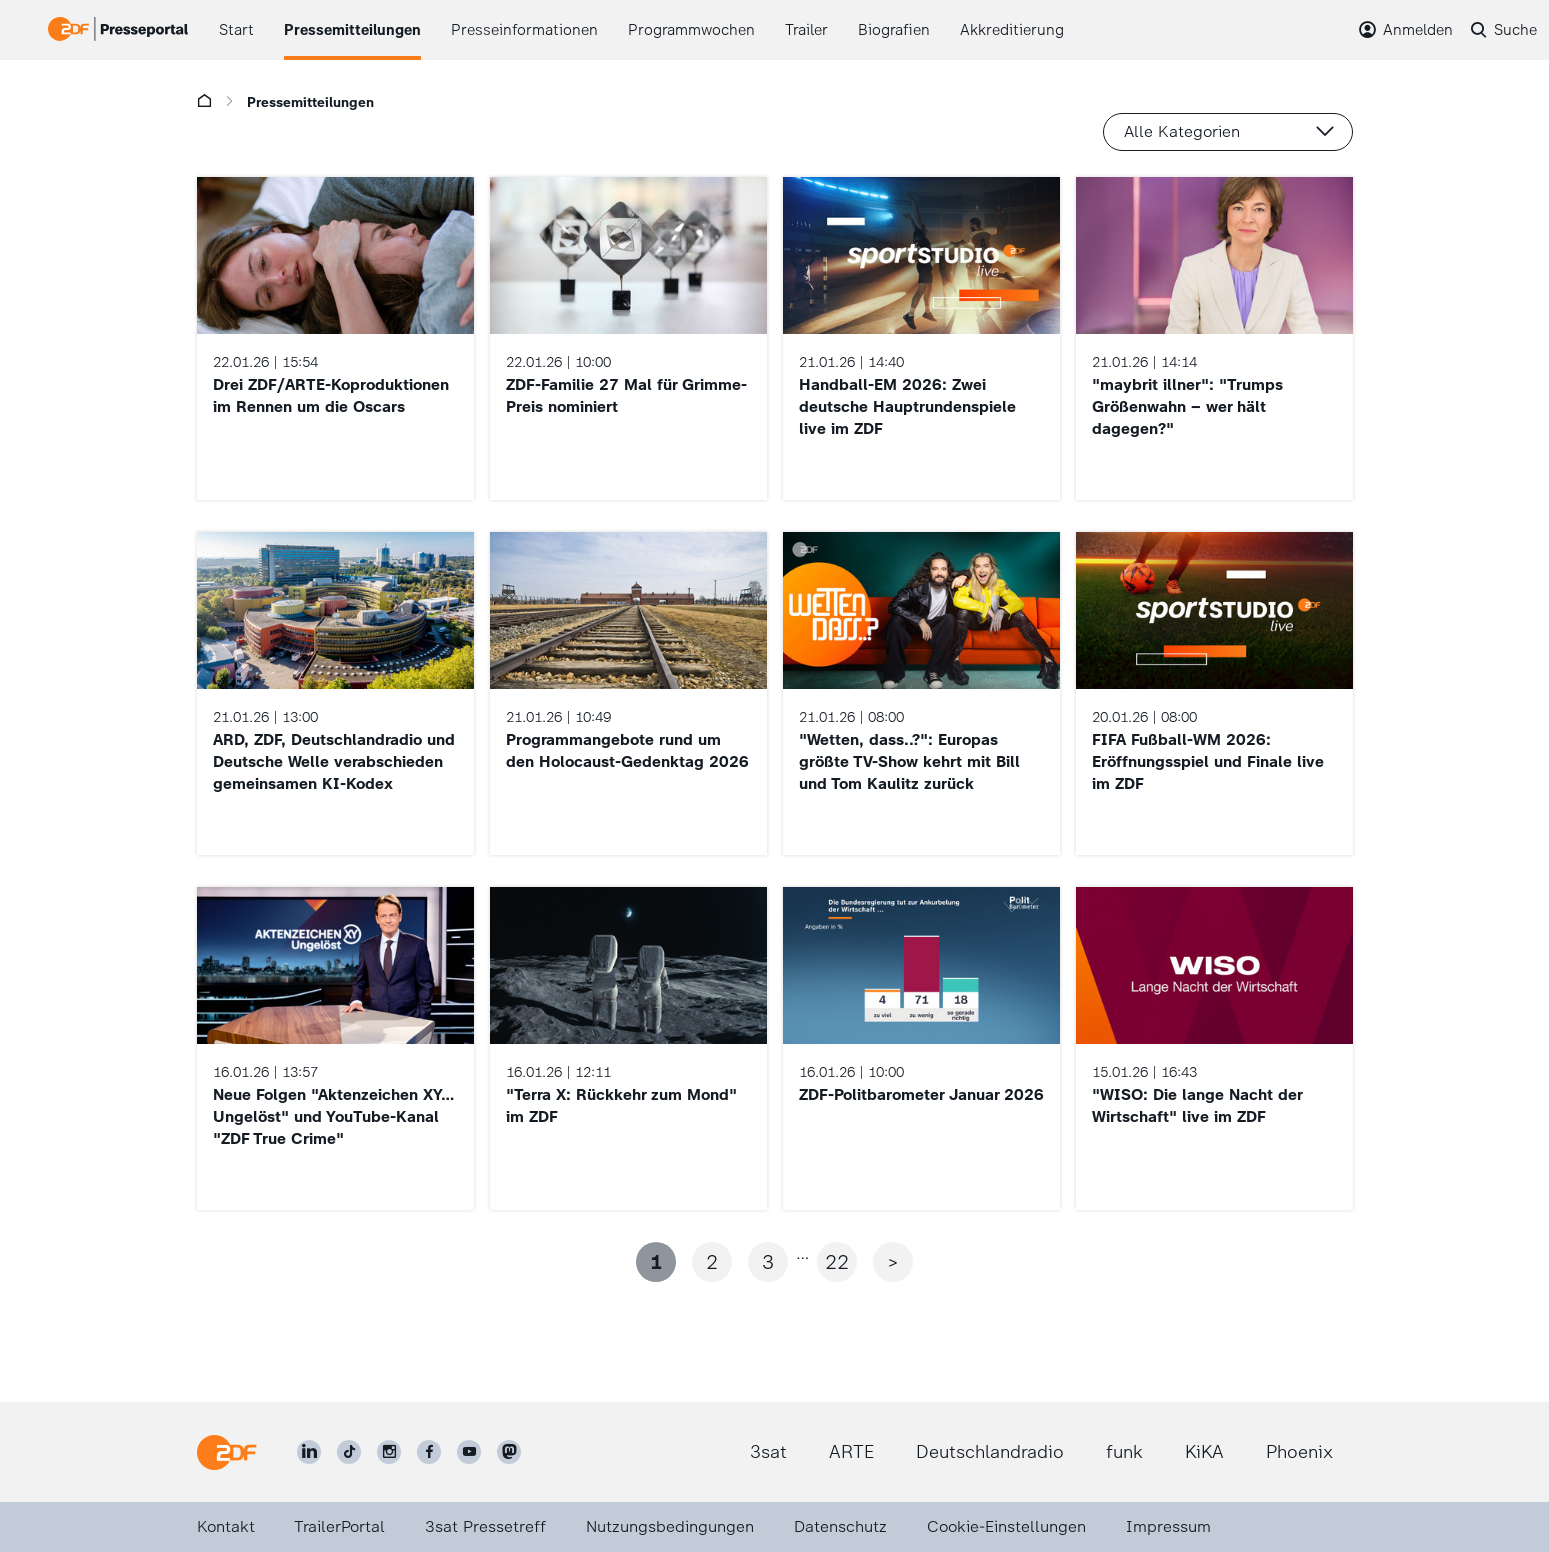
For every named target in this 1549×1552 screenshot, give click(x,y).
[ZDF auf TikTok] (349, 1452)
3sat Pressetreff (485, 1526)
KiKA (1204, 1452)
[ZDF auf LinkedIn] (309, 1452)
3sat (768, 1452)
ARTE (851, 1452)
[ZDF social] (509, 1452)
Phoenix (1299, 1452)
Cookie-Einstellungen (1006, 1526)
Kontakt (226, 1526)
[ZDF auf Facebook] (429, 1452)
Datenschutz (840, 1526)
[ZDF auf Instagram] (389, 1452)
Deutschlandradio (990, 1452)
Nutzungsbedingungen (670, 1526)
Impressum (1168, 1526)
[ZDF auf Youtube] (469, 1452)
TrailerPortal (339, 1526)
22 (837, 1262)
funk (1124, 1452)
